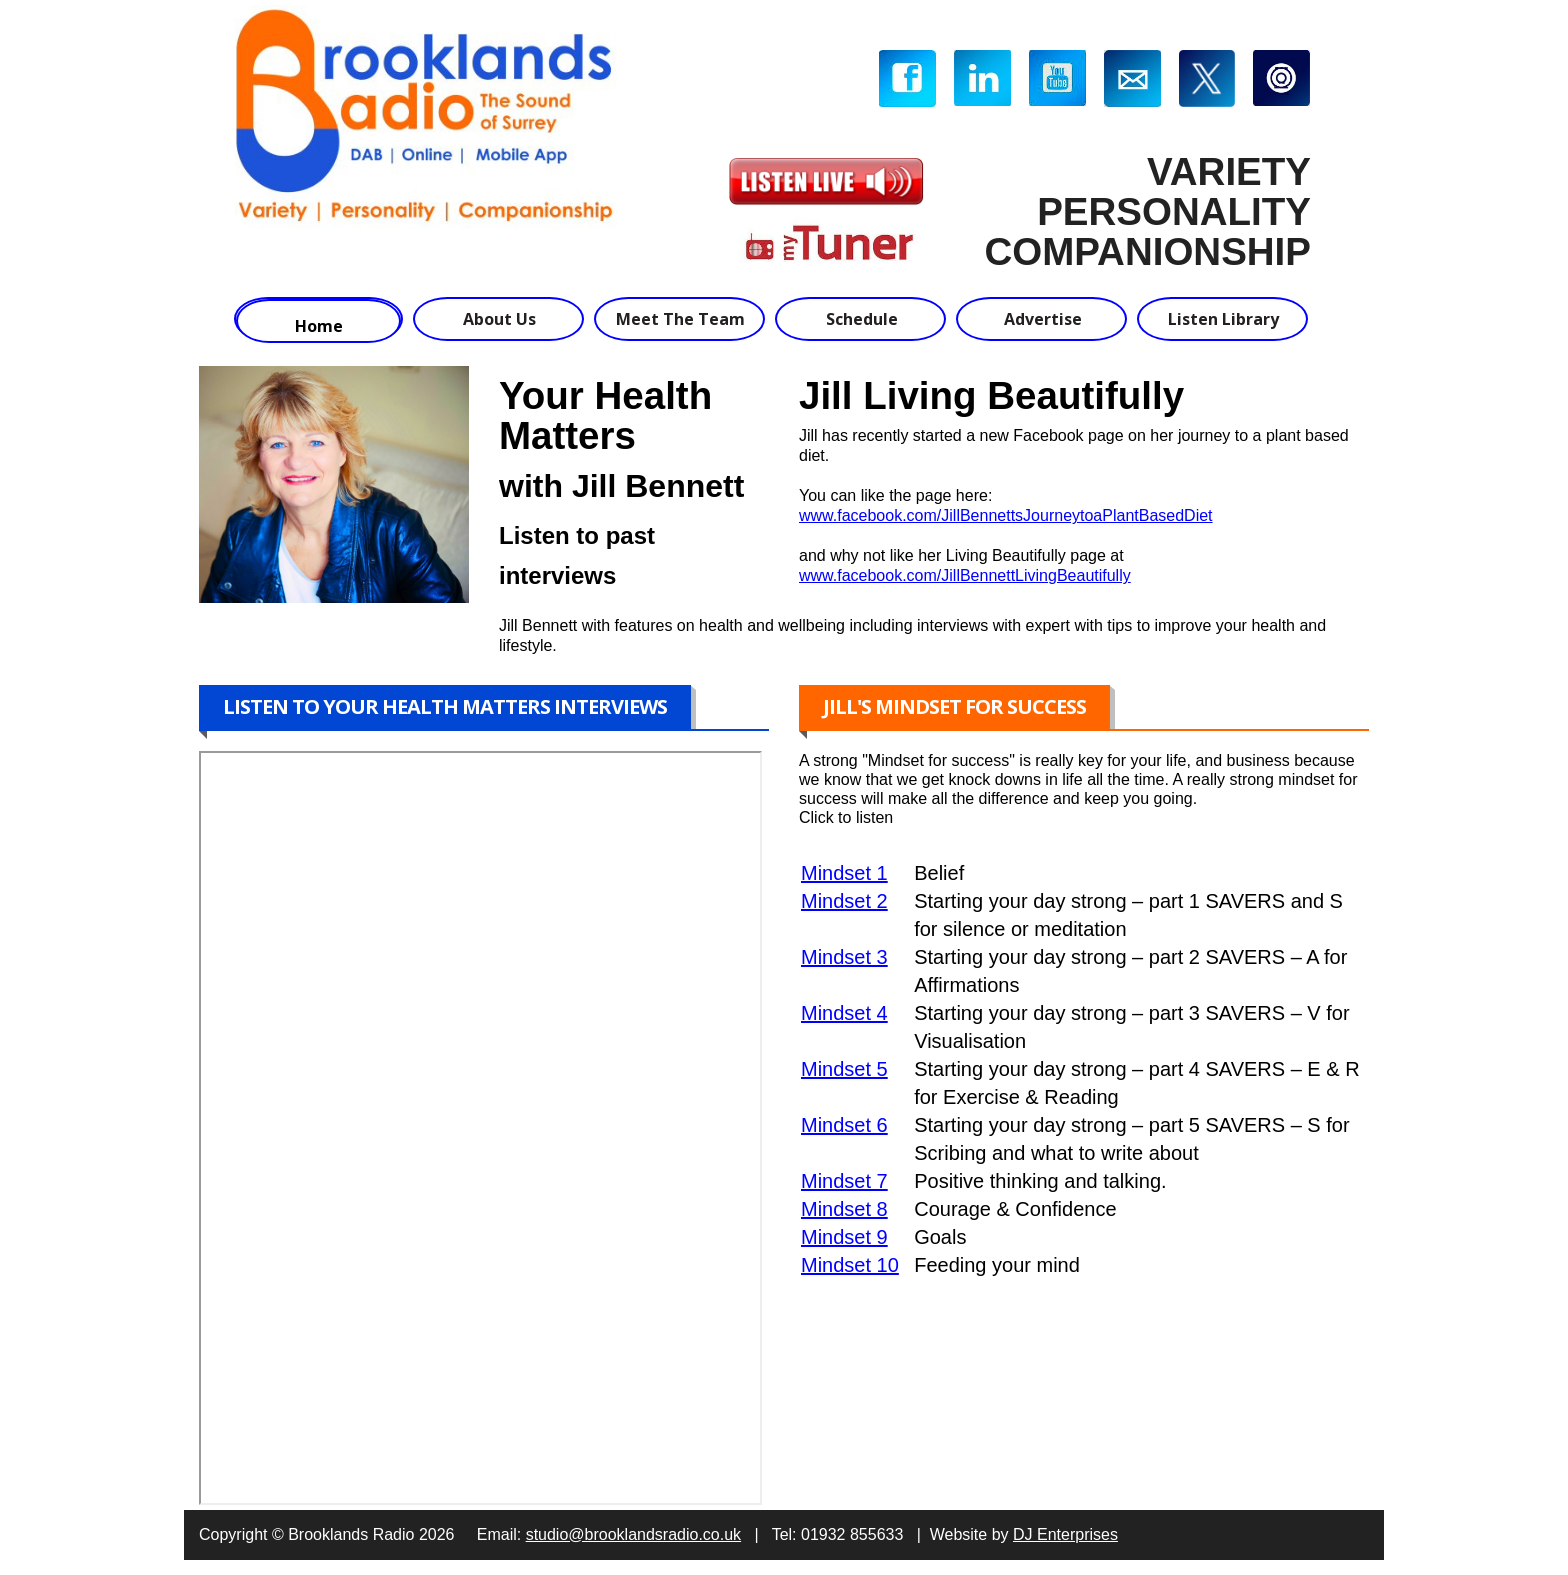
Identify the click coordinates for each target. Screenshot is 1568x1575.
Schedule (862, 319)
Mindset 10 (850, 1265)
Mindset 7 (844, 1181)
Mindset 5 (844, 1069)
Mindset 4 (844, 1013)
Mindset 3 (844, 957)
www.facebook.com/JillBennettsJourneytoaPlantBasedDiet (1006, 515)
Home (319, 326)
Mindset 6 (844, 1125)
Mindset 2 (844, 901)
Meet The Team (680, 319)
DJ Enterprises (1065, 1534)
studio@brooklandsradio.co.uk (633, 1534)
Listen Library (1223, 319)
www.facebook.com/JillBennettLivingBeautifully (965, 575)
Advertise (1043, 319)
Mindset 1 (844, 873)
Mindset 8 (844, 1209)
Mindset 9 (844, 1237)
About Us (499, 319)
